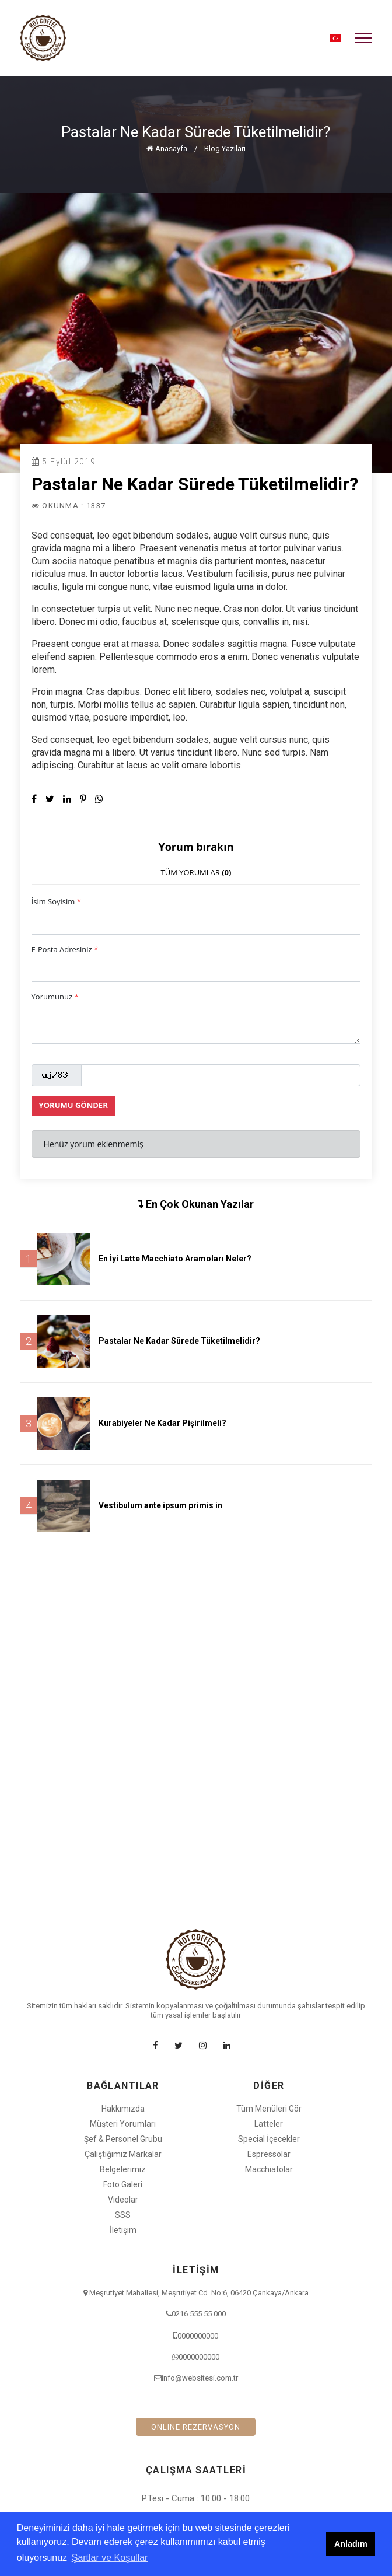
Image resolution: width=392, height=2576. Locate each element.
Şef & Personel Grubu (123, 2139)
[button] (335, 38)
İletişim (123, 2230)
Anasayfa (166, 148)
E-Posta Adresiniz (65, 949)
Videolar (123, 2199)
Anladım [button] (351, 2544)
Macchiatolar (269, 2169)
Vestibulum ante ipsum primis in (160, 1505)
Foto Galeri (122, 2184)
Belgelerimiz (123, 2169)
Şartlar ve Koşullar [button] (110, 2558)
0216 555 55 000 (199, 2313)
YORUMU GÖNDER (73, 1105)
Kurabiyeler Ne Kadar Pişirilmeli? (162, 1423)
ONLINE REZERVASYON (195, 2427)
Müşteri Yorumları (123, 2123)
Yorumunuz (55, 996)
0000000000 (197, 2336)
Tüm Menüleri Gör (269, 2108)
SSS (123, 2215)
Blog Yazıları (225, 148)
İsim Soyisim (56, 901)
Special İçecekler (269, 2139)
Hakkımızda (123, 2108)
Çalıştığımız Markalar (123, 2154)
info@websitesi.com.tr (200, 2378)
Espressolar (268, 2154)
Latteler (268, 2123)
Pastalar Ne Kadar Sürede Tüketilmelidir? (179, 1340)
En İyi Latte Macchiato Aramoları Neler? (175, 1258)
